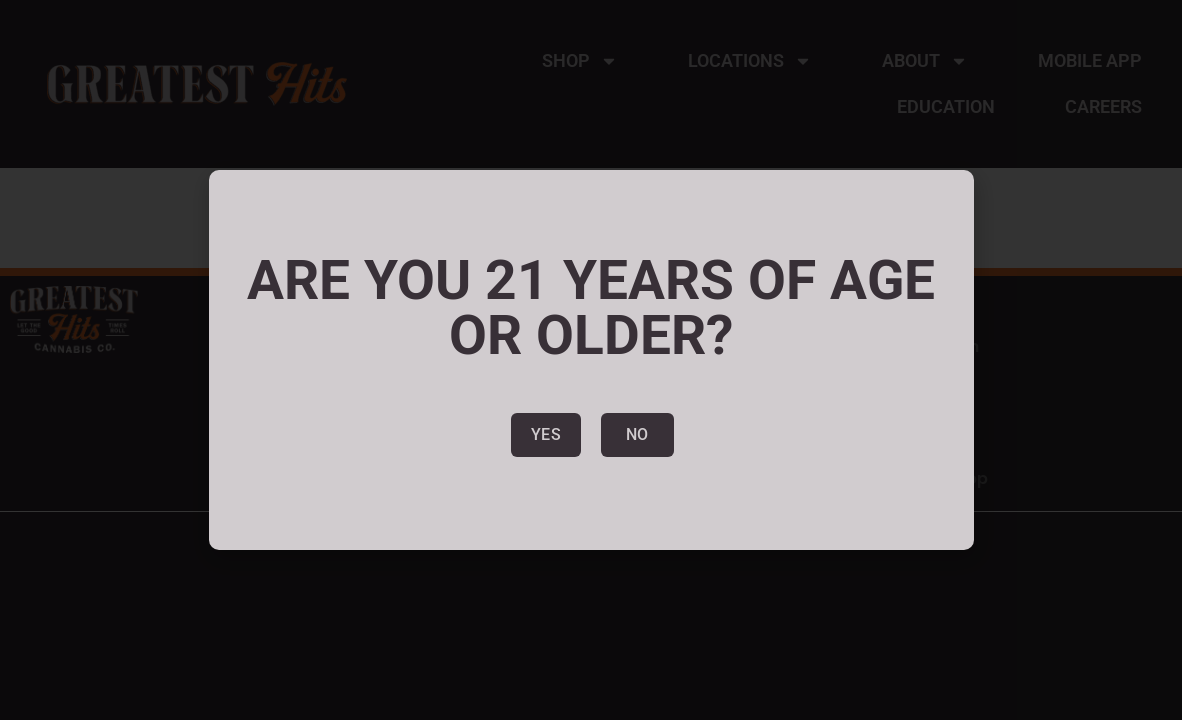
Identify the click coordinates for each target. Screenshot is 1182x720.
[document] (591, 360)
